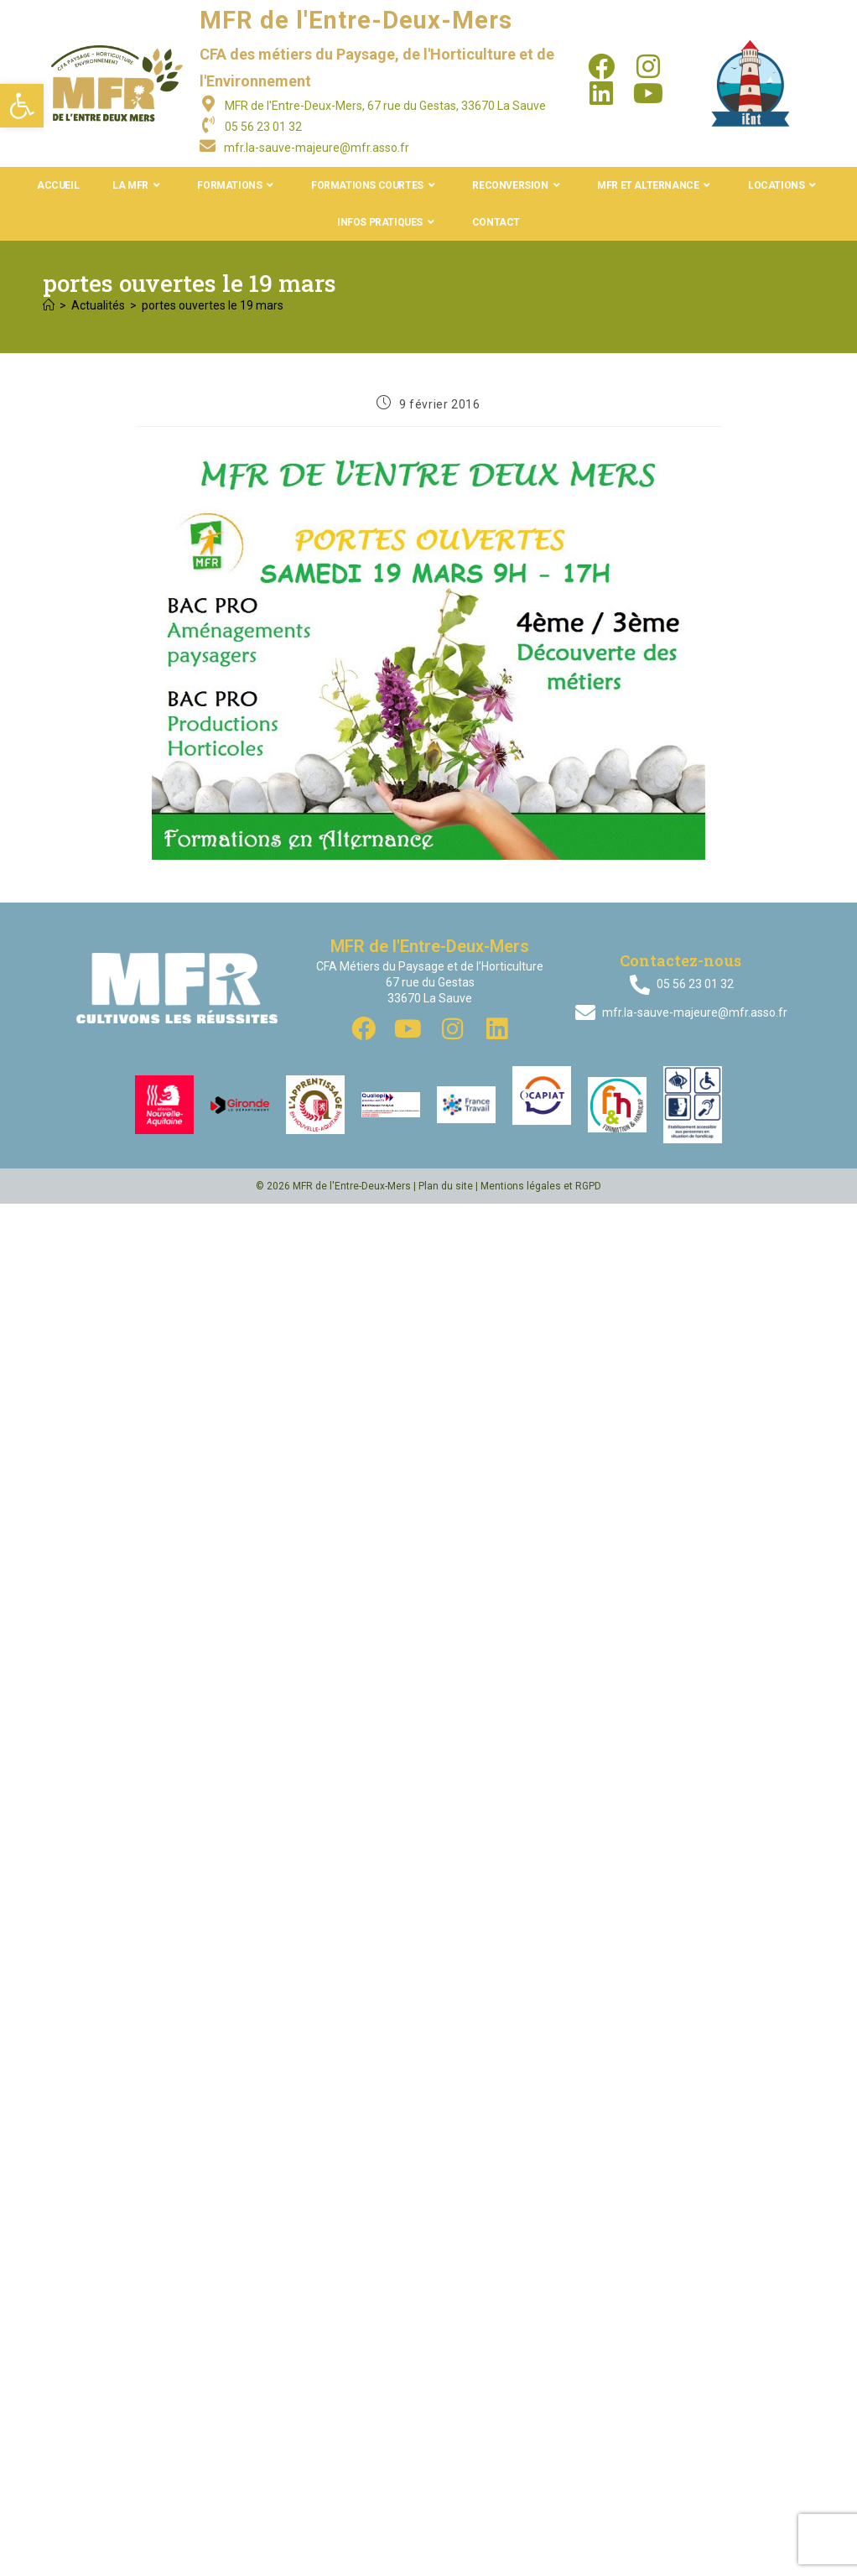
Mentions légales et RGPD (540, 1186)
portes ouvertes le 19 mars (212, 305)
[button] (22, 105)
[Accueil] (49, 305)
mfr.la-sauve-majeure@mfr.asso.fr (316, 147)
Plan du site (445, 1186)
